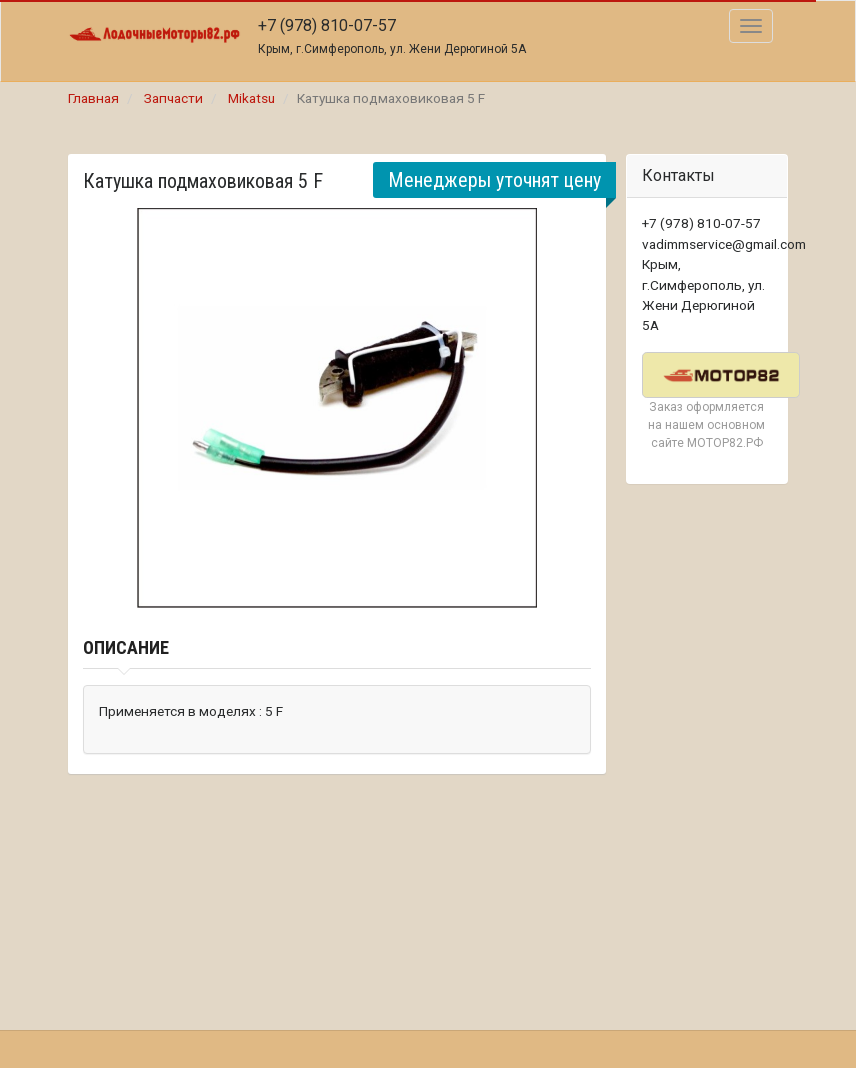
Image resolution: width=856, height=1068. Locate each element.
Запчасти (173, 98)
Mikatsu (251, 98)
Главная (93, 98)
